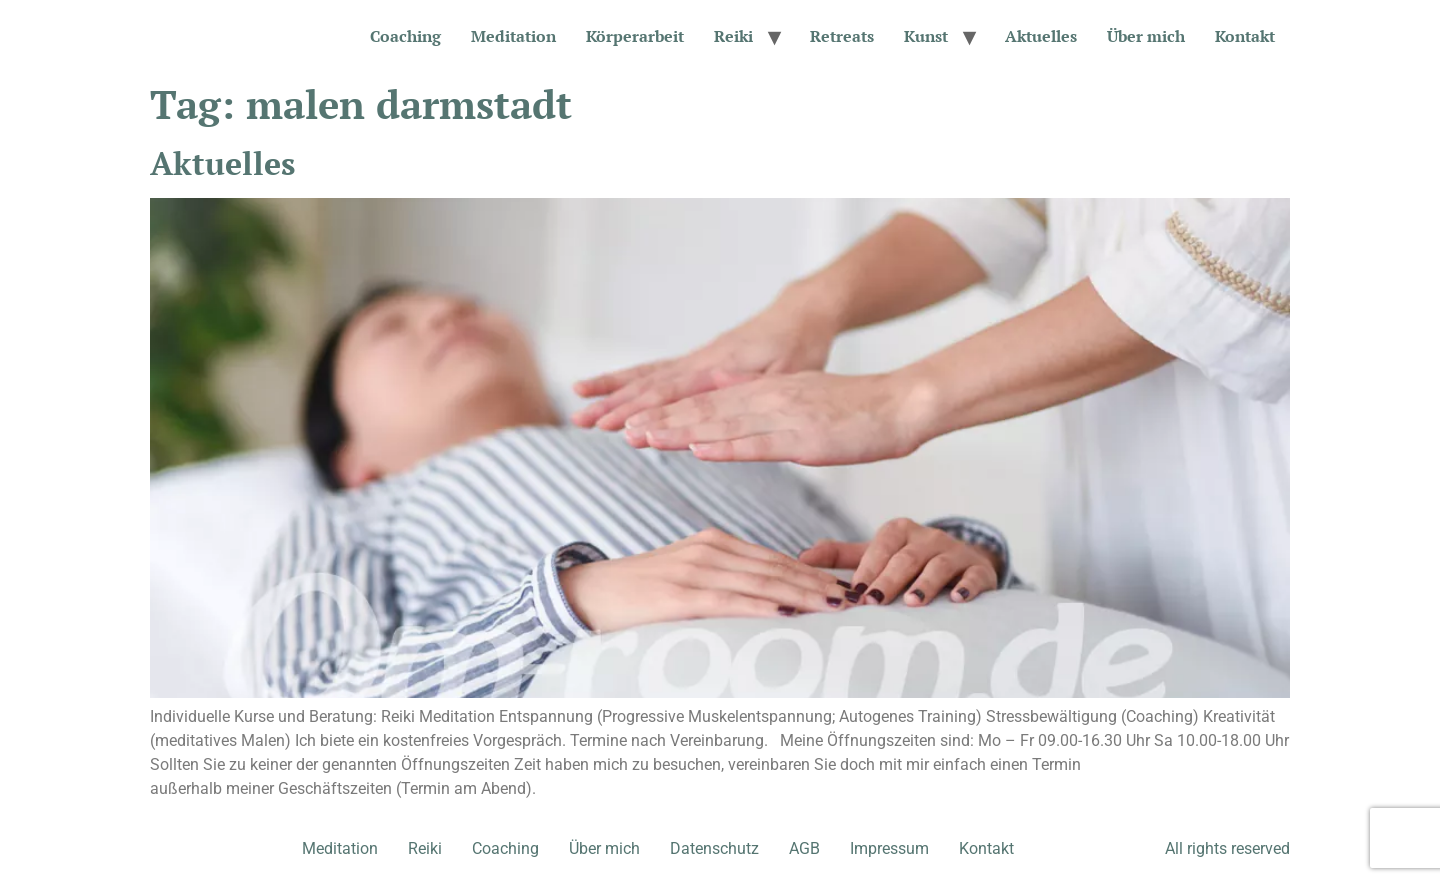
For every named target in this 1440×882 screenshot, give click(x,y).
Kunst (926, 36)
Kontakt (1245, 36)
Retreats (842, 36)
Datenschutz (714, 848)
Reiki (733, 36)
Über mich (1146, 36)
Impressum (889, 848)
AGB (804, 848)
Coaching (405, 36)
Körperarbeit (635, 36)
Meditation (513, 36)
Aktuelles (1041, 36)
